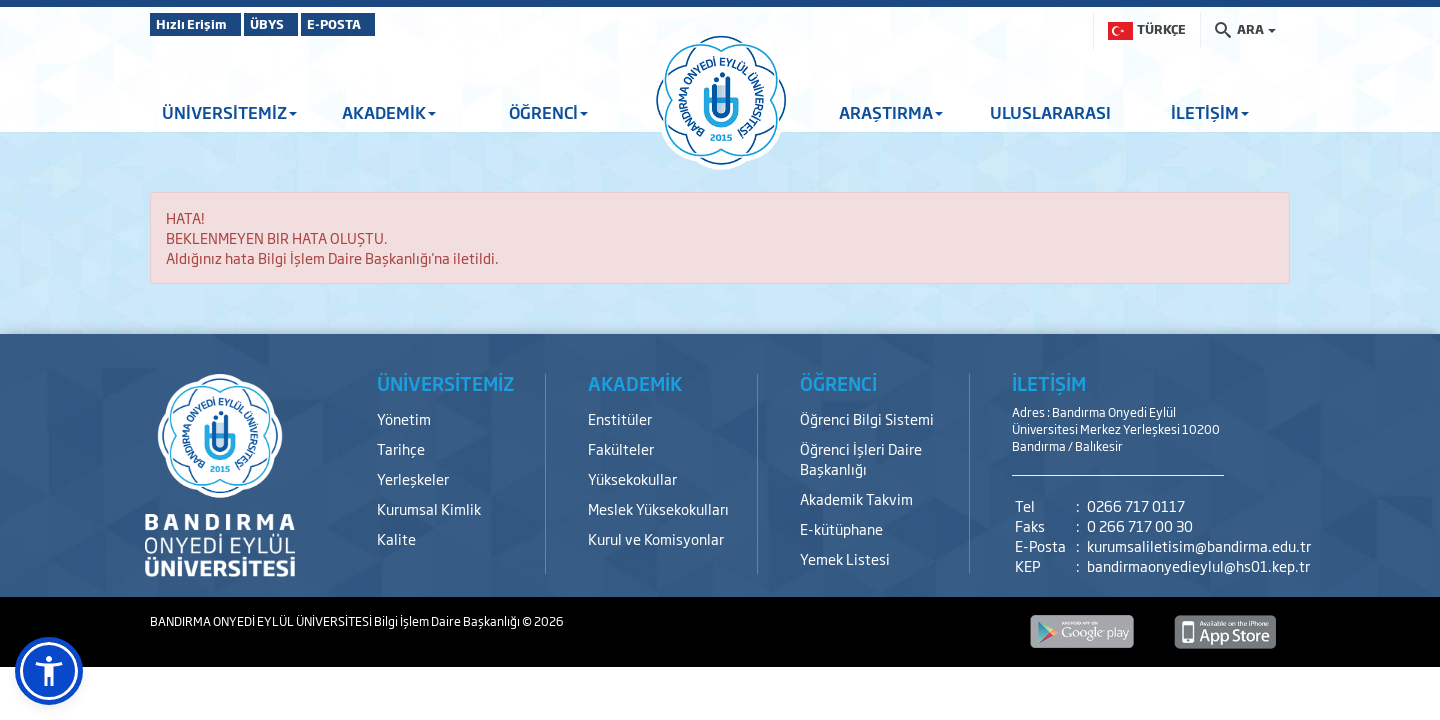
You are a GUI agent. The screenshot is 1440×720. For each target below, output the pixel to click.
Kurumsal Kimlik (429, 508)
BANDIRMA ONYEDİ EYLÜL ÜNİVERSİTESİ (262, 621)
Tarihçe (401, 448)
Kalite (396, 538)
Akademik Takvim (856, 498)
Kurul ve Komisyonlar (656, 538)
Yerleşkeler (413, 478)
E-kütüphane (841, 528)
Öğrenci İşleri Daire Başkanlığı (861, 458)
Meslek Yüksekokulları (658, 508)
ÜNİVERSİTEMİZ (229, 112)
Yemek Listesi (845, 558)
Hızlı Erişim (199, 24)
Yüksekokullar (632, 478)
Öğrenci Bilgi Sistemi (867, 418)
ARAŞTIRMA (891, 112)
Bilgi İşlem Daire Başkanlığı (448, 621)
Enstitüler (620, 418)
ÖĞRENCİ (548, 112)
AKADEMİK (389, 112)
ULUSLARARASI (1050, 112)
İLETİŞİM (1210, 112)
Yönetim (404, 418)
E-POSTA (390, 24)
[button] (49, 671)
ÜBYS (297, 24)
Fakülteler (621, 448)
